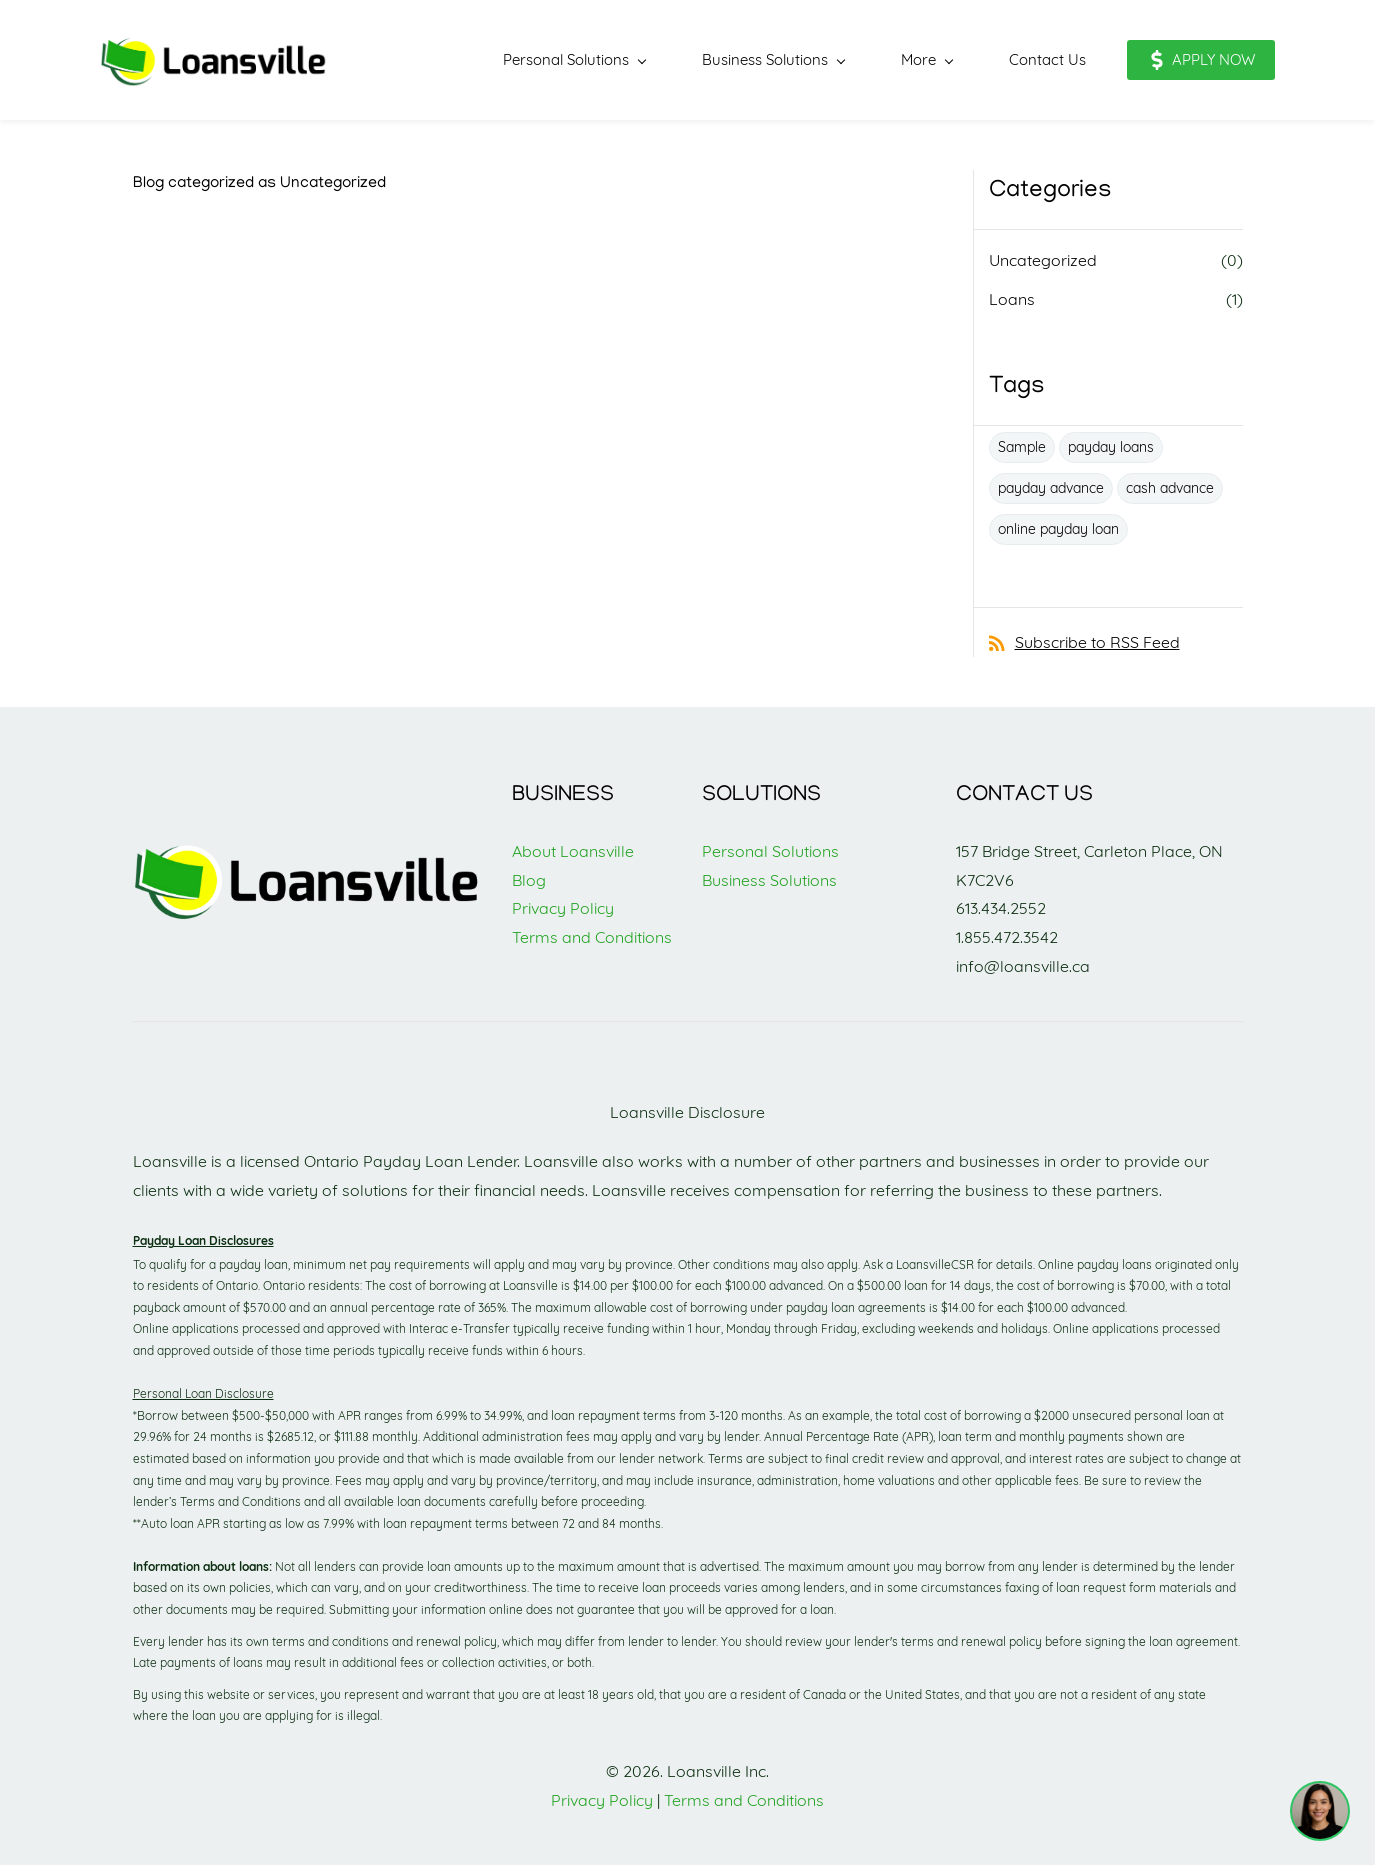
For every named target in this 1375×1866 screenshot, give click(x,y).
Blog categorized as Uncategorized (259, 185)
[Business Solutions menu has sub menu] (741, 60)
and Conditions (769, 1801)
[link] (308, 850)
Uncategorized (1043, 261)
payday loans (1111, 448)
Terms (689, 1801)
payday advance (1051, 489)
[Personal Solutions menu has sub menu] (542, 60)
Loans (1012, 300)
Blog (529, 881)
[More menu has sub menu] (894, 60)
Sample (1022, 448)
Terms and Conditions (592, 938)
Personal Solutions (770, 852)
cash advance (1170, 489)
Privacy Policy (563, 910)
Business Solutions (769, 881)
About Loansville (573, 852)
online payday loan (1058, 530)
